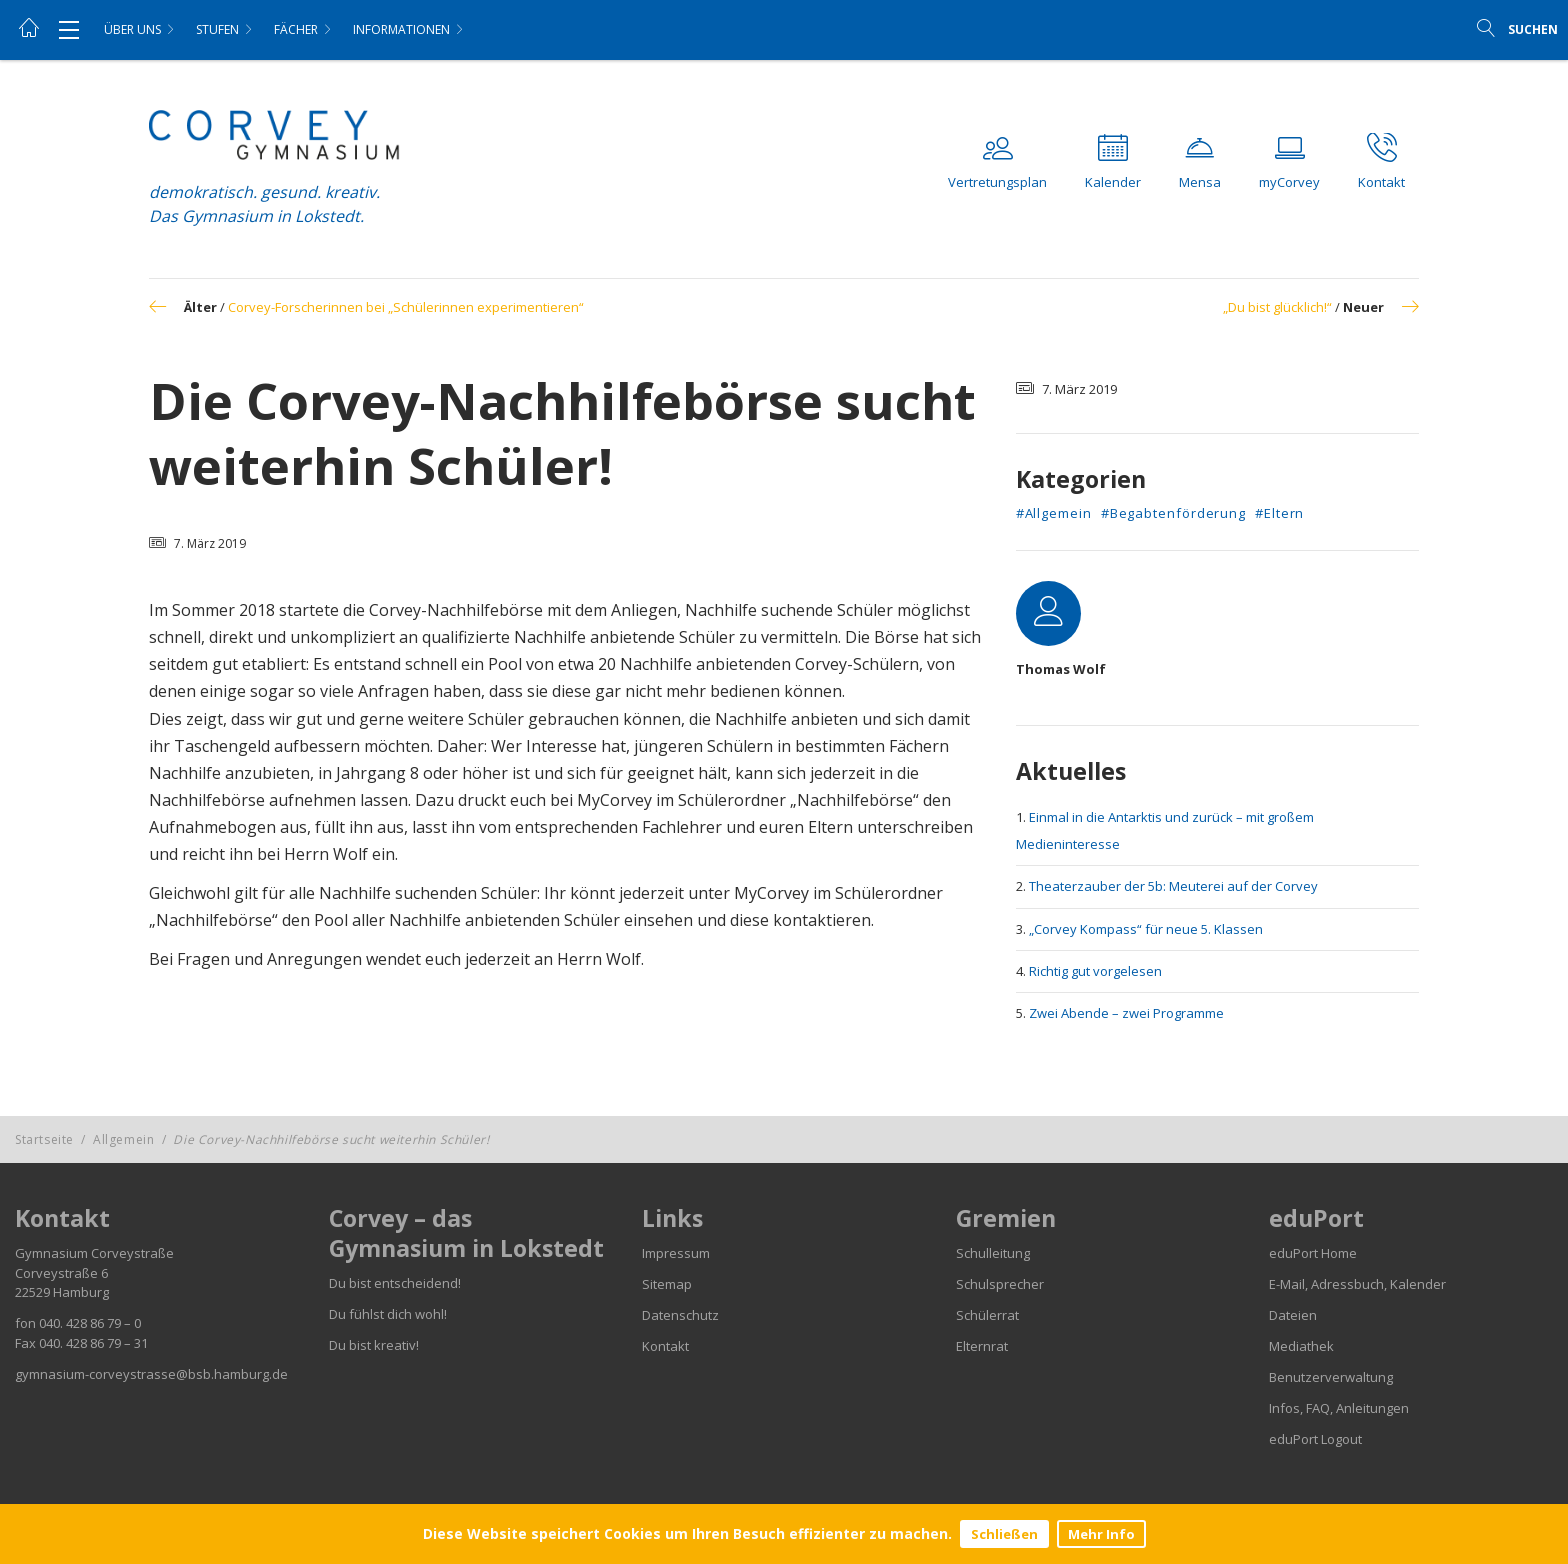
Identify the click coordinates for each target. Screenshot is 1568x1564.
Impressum (676, 1253)
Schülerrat (987, 1315)
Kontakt (665, 1346)
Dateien (1293, 1315)
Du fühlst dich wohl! (388, 1314)
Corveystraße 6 (61, 1273)
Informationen (401, 29)
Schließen (1004, 1534)
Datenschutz (680, 1315)
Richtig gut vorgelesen (1095, 971)
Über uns (132, 29)
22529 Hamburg (62, 1292)
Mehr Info (1101, 1534)
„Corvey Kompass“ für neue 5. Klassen (1146, 929)
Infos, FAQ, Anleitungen (1339, 1408)
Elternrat (982, 1346)
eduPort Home (1313, 1253)
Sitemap (667, 1284)
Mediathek (1301, 1346)
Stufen (217, 29)
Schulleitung (993, 1253)
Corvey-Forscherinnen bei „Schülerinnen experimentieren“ (406, 307)
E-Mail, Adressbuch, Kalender (1357, 1284)
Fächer (296, 29)
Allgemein (123, 1139)
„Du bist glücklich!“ (1277, 307)
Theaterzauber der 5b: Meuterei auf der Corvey (1173, 886)
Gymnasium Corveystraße (94, 1253)
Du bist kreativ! (374, 1345)
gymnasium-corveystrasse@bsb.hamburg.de (151, 1374)
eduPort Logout (1315, 1439)
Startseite (44, 1139)
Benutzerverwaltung (1331, 1377)
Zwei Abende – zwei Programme (1126, 1013)
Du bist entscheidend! (395, 1283)
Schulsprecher (1000, 1284)
